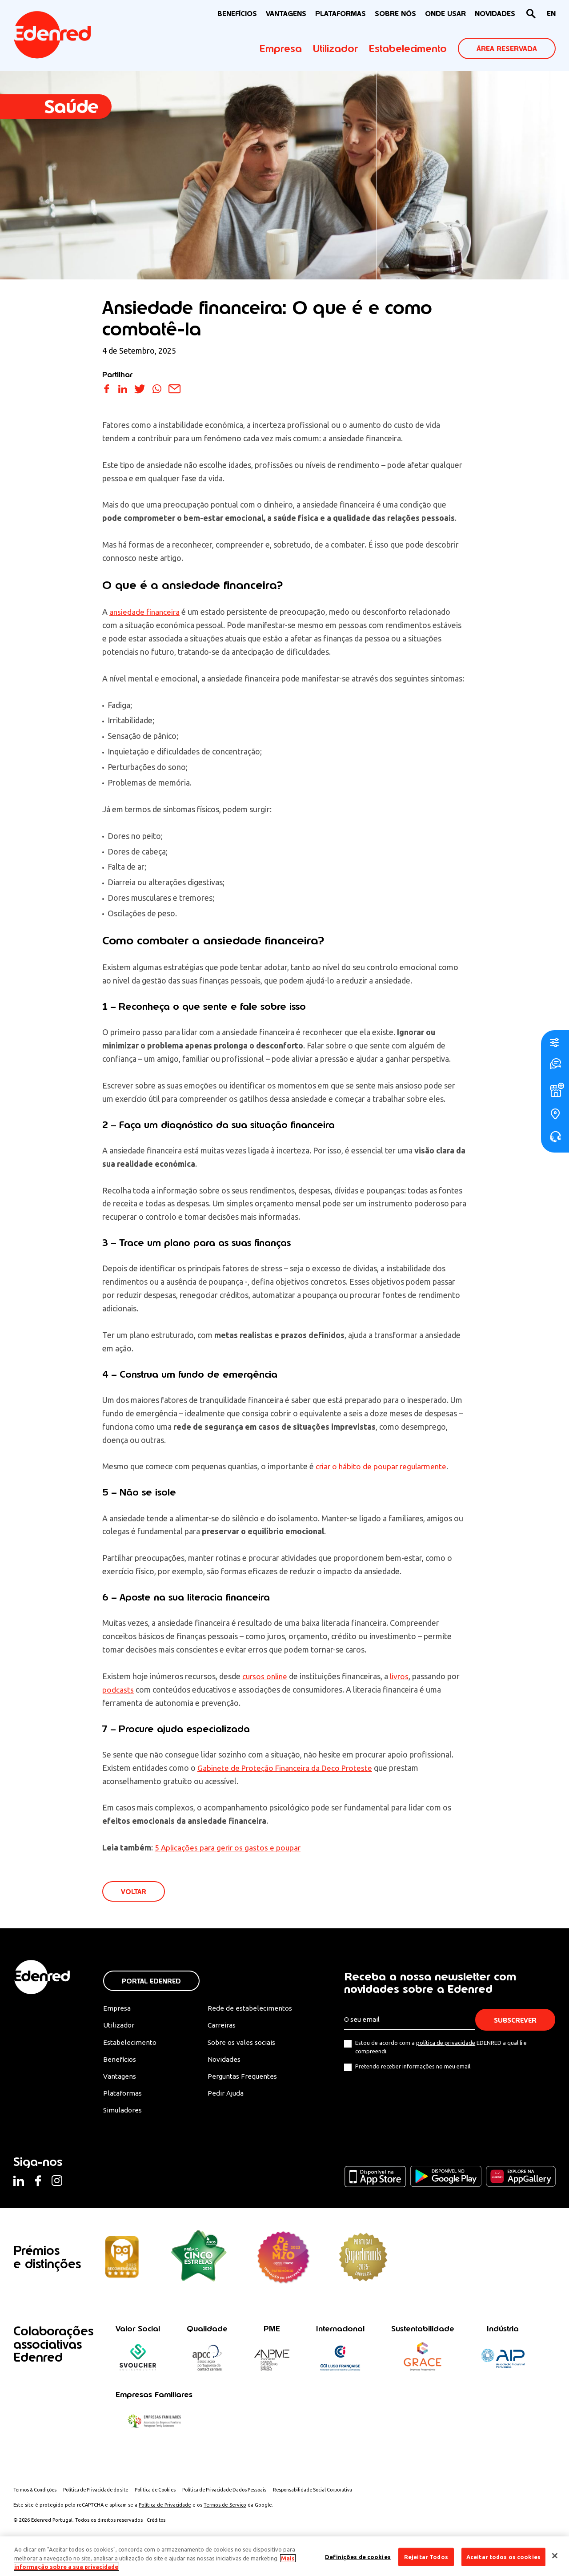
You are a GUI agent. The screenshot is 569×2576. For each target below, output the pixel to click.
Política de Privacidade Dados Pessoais (240, 2494)
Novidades (224, 2062)
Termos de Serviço (225, 2509)
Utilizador (335, 48)
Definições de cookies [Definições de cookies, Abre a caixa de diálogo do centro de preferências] (358, 2556)
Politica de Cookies (166, 2494)
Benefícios (119, 2062)
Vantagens (120, 2079)
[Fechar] (555, 2555)
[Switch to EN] (551, 14)
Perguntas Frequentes (241, 2079)
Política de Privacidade (165, 2509)
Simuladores (123, 2114)
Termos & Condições (37, 2494)
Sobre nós (395, 13)
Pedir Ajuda (225, 2096)
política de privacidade (445, 2043)
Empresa (281, 48)
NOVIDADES (495, 13)
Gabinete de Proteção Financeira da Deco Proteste (287, 1767)
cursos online (265, 1676)
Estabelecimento (408, 48)
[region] (284, 2556)
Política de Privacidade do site (103, 2494)
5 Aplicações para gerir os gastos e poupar (229, 1847)
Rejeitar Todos (426, 2556)
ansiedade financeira (145, 611)
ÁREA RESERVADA (507, 48)
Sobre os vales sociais (242, 2044)
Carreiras (221, 2027)
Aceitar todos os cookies (503, 2556)
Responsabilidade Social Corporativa (334, 2494)
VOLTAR (134, 1892)
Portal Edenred (151, 1982)
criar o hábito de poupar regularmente (383, 1466)
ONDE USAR (445, 13)
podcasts (118, 1689)
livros (402, 1676)
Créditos (157, 2524)
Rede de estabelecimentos (249, 2009)
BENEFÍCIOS (237, 13)
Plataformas (340, 13)
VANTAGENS (286, 13)
